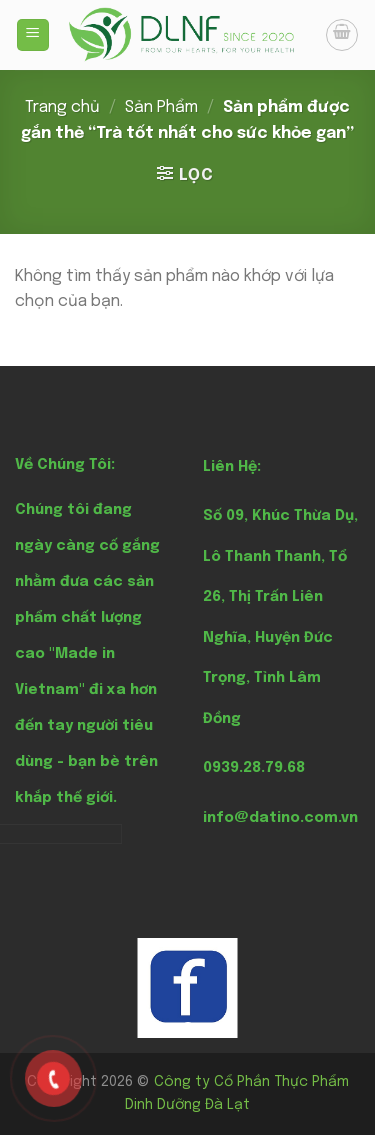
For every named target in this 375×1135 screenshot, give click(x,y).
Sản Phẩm (161, 107)
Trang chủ (62, 107)
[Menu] (33, 35)
